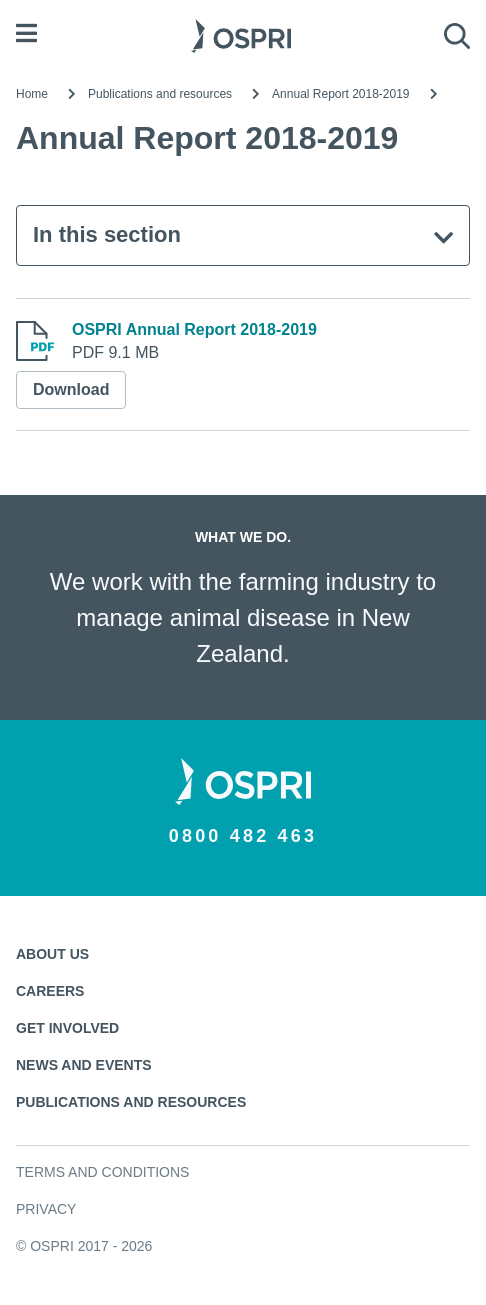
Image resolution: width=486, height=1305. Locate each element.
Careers (50, 991)
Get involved (67, 1028)
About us (52, 954)
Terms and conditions (102, 1172)
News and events (84, 1065)
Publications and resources (160, 94)
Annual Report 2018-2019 (340, 94)
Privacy (46, 1209)
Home (32, 94)
